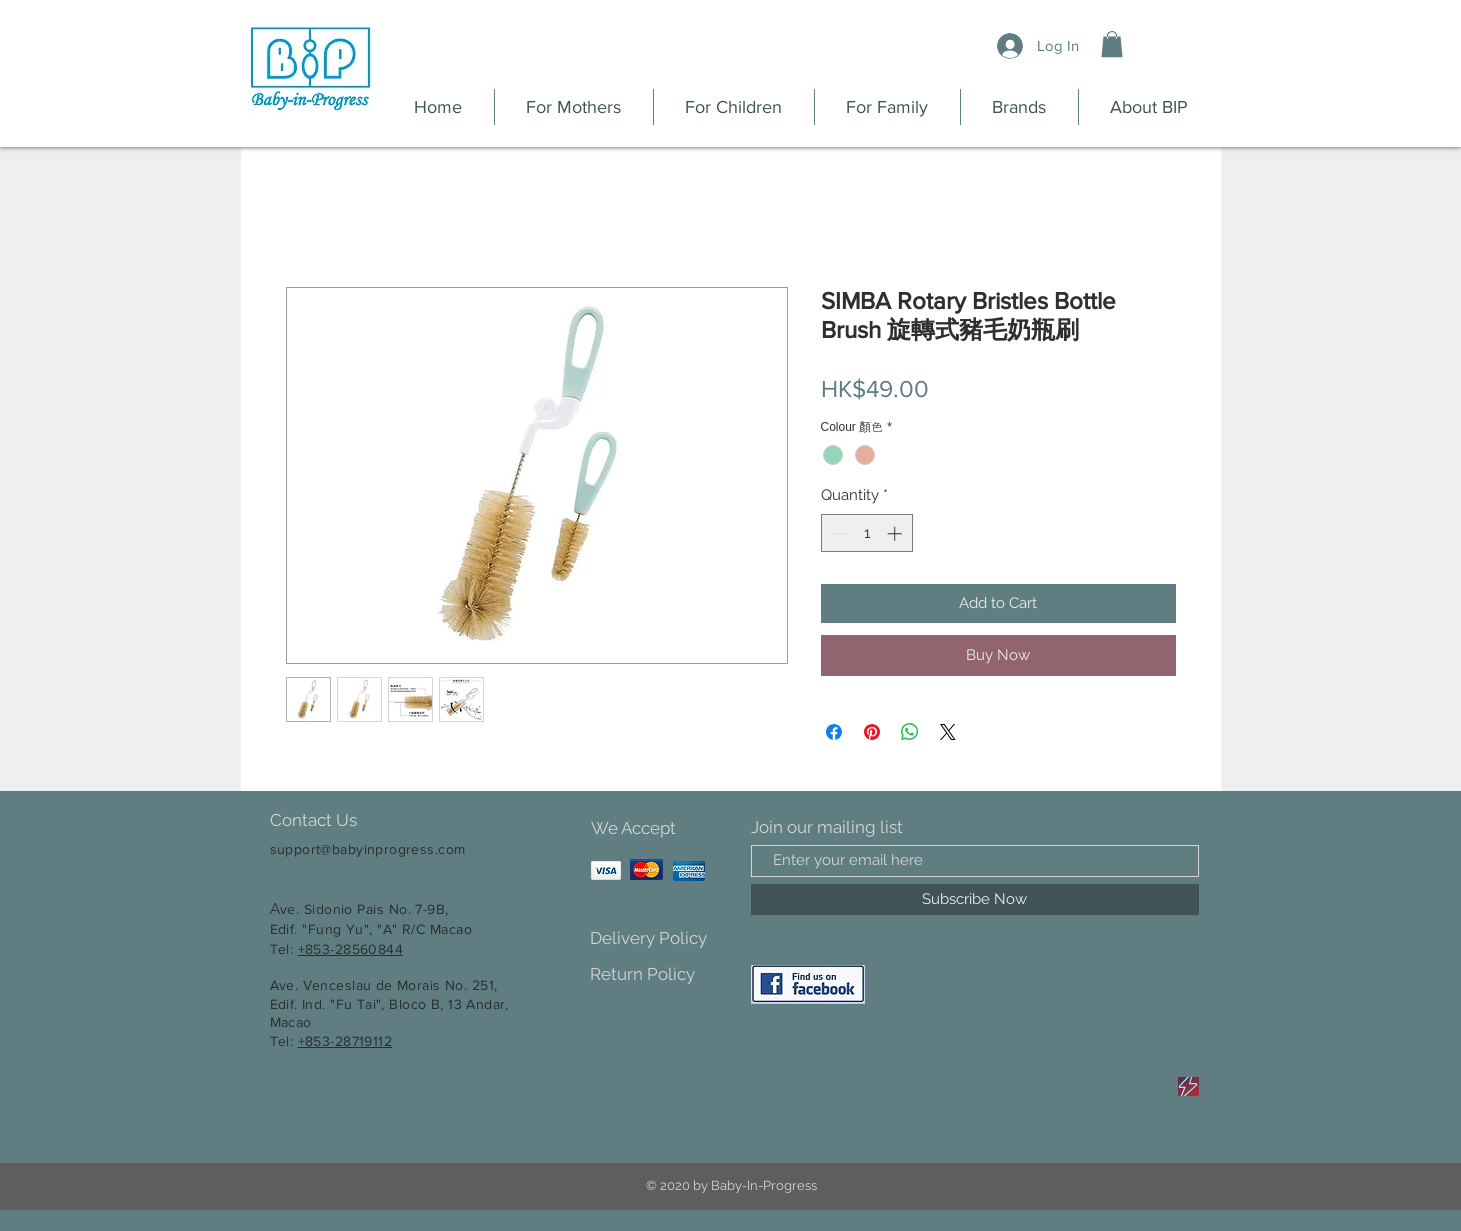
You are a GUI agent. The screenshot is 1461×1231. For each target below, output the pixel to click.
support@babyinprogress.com (368, 849)
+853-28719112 (345, 1041)
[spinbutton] (866, 533)
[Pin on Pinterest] (872, 732)
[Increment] (896, 533)
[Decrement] (837, 533)
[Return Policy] (660, 974)
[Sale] (1188, 1086)
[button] (1112, 44)
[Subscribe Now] (975, 899)
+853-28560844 (350, 949)
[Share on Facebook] (834, 732)
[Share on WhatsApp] (910, 732)
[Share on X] (948, 732)
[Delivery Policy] (660, 938)
